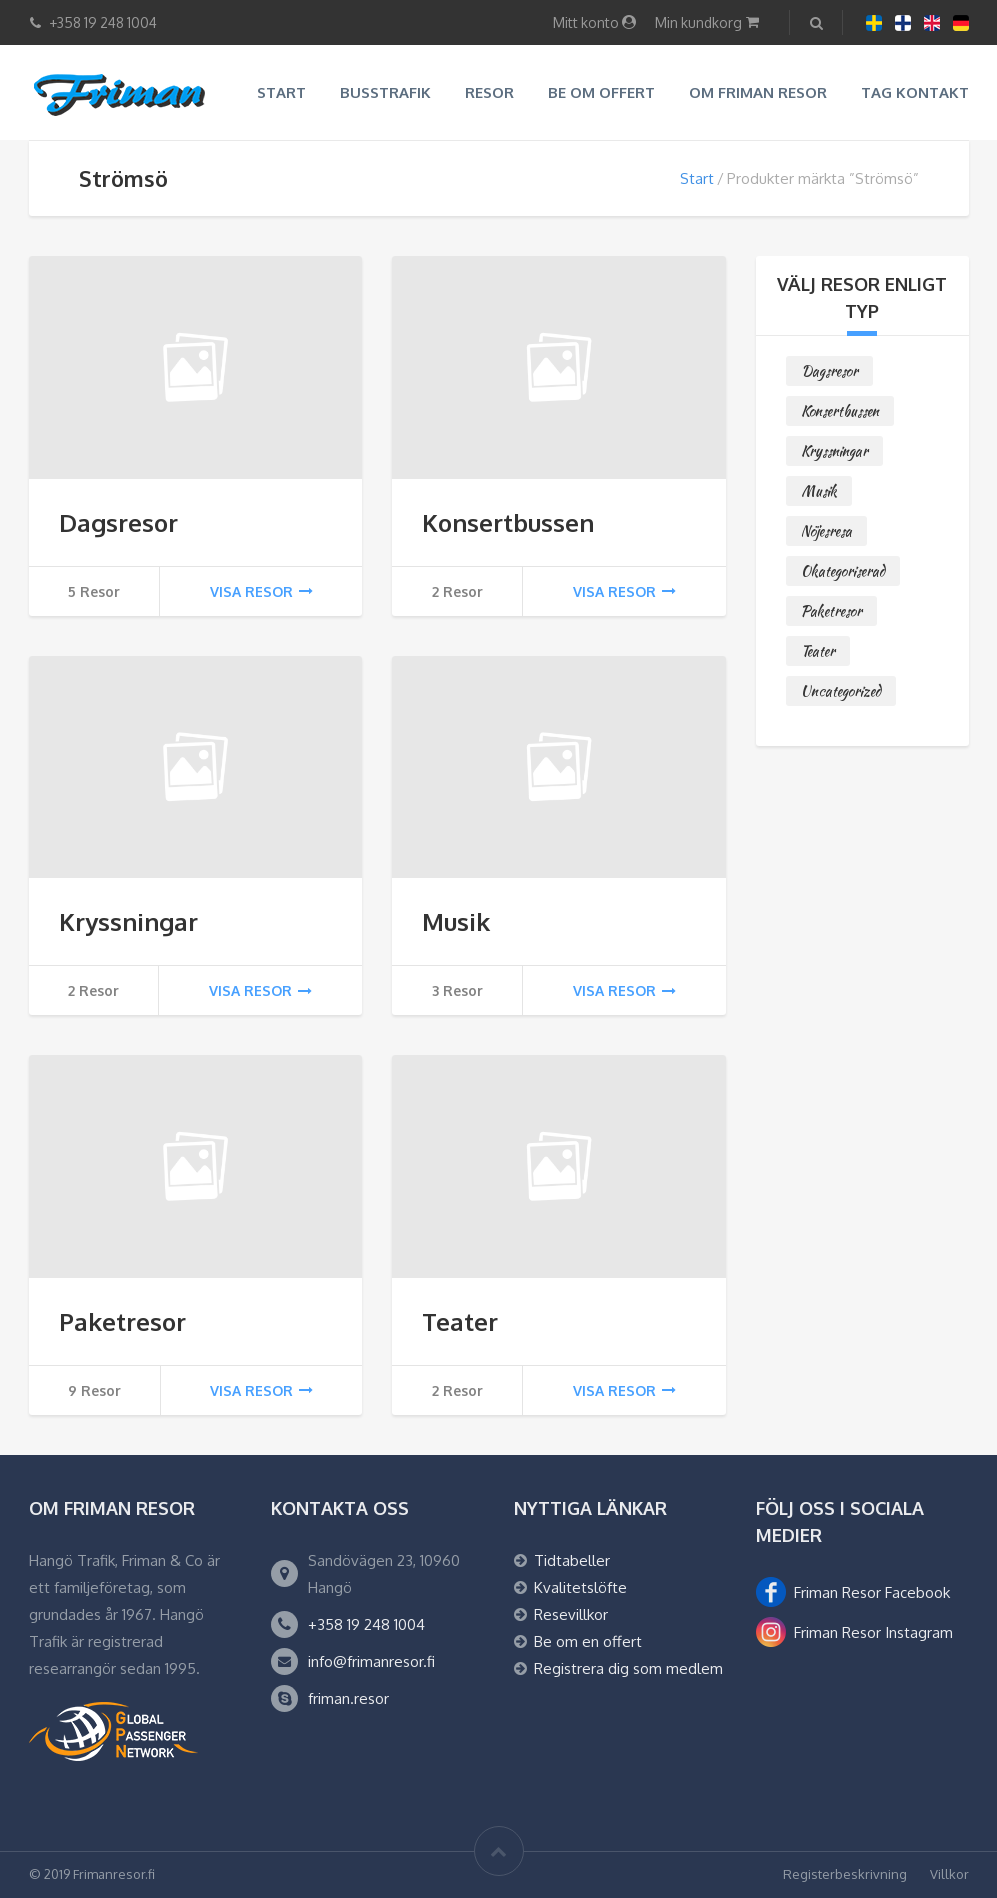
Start (281, 92)
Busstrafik (385, 92)
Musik (456, 921)
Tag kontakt (915, 92)
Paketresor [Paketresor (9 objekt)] (831, 611)
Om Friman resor (758, 92)
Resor (489, 92)
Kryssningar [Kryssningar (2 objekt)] (834, 451)
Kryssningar (128, 921)
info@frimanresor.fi (371, 1661)
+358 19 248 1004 (366, 1624)
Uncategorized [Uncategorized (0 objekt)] (841, 691)
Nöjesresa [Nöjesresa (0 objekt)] (826, 531)
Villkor (949, 1874)
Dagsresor (118, 522)
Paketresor (122, 1321)
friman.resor (348, 1698)
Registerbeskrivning (845, 1874)
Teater (460, 1321)
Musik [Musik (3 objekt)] (819, 491)
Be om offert (601, 92)
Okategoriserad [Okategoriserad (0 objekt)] (843, 571)
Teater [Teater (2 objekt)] (818, 651)
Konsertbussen (508, 522)
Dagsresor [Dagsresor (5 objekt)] (829, 371)
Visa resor (261, 591)
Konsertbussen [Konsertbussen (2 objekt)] (840, 411)
